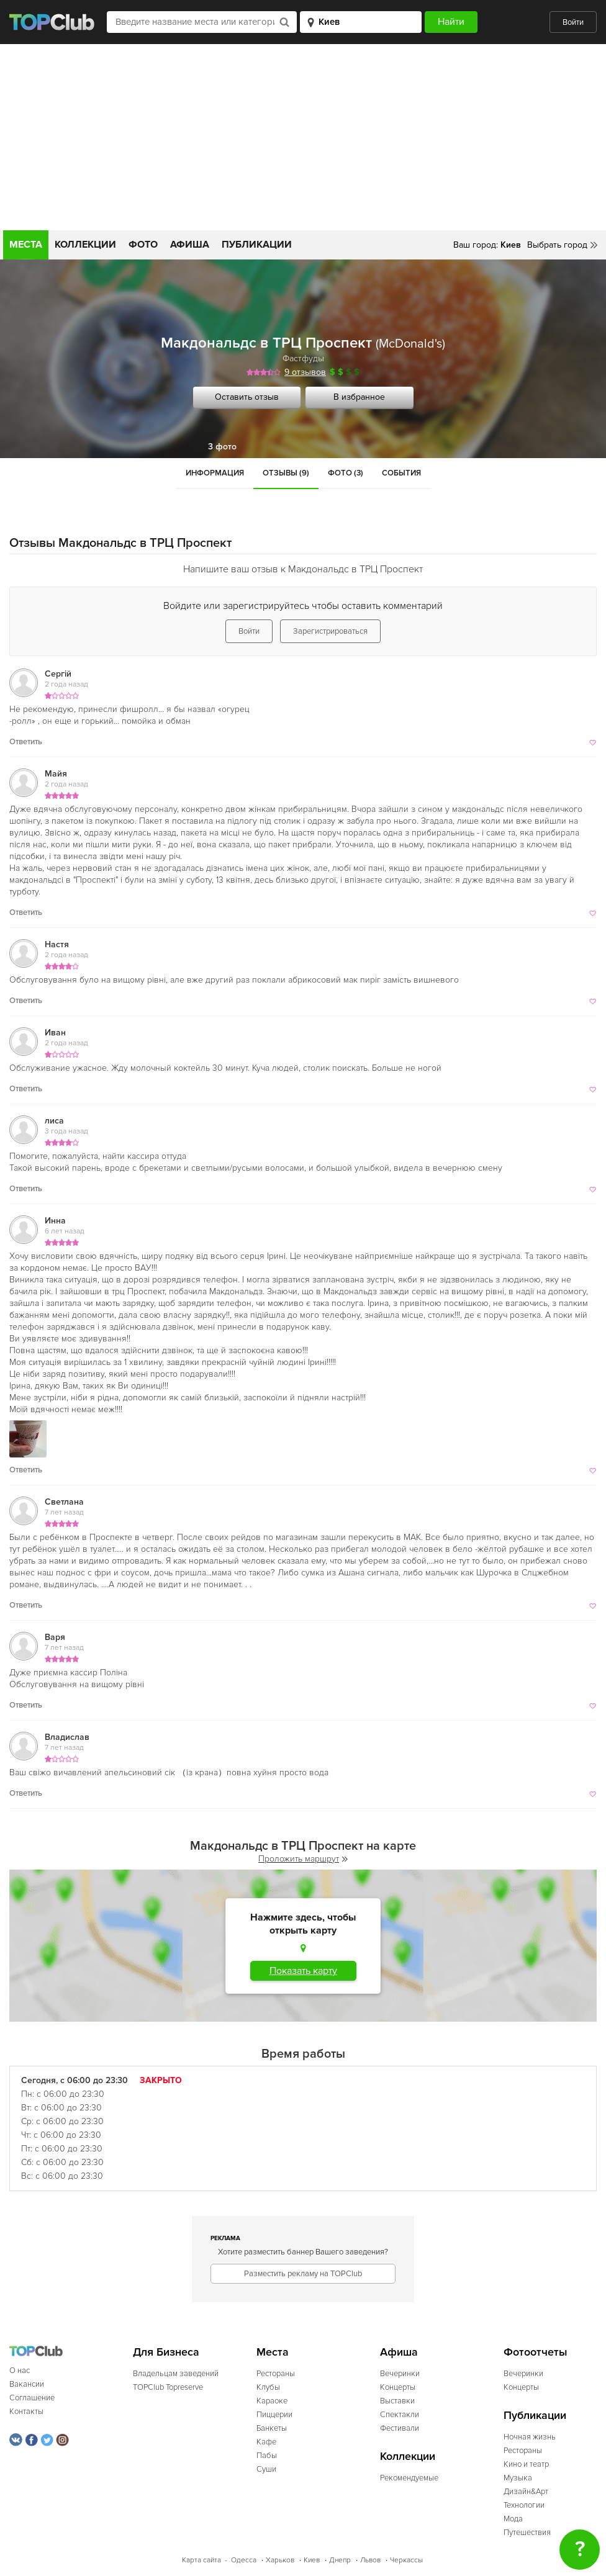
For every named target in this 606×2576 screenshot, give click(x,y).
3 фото (222, 446)
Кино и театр (526, 2464)
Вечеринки (400, 2374)
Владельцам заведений (176, 2374)
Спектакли (399, 2415)
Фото (143, 244)
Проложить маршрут (303, 1858)
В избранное (359, 397)
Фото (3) (345, 473)
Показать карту (303, 1971)
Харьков (280, 2560)
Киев (312, 2560)
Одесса (243, 2560)
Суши (266, 2469)
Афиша (189, 244)
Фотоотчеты (536, 2352)
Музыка (518, 2478)
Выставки (397, 2401)
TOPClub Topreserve (168, 2387)
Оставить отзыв (247, 397)
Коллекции (85, 244)
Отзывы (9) (286, 473)
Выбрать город (557, 245)
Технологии (524, 2505)
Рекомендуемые (409, 2478)
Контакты (26, 2411)
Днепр (340, 2560)
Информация (215, 473)
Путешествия (527, 2533)
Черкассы (406, 2560)
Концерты (397, 2387)
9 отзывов (305, 372)
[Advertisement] (303, 137)
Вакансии (26, 2384)
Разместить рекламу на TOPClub (303, 2274)
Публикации (257, 244)
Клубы (268, 2387)
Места (25, 244)
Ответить (25, 741)
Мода (513, 2519)
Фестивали (399, 2428)
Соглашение (32, 2398)
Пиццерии (274, 2415)
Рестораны (275, 2374)
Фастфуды (303, 358)
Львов (370, 2560)
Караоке (271, 2401)
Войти (573, 22)
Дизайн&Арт (526, 2492)
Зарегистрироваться (330, 631)
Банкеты (271, 2428)
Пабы (266, 2456)
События (401, 473)
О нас (19, 2371)
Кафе (266, 2442)
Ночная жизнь (530, 2437)
